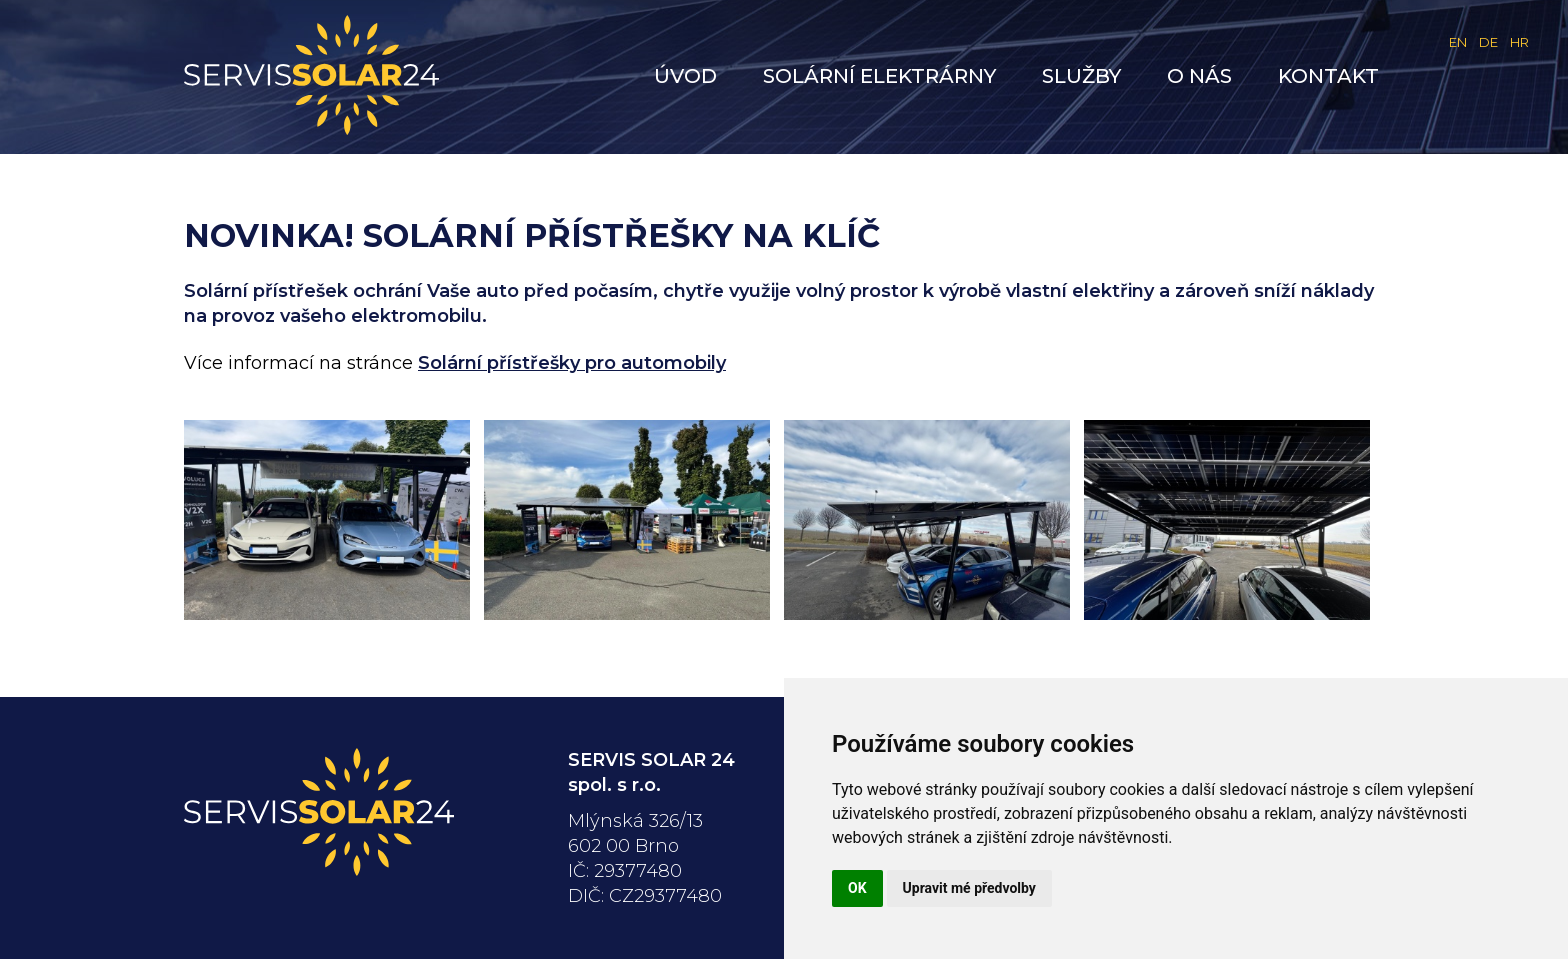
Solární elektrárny (879, 76)
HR (1519, 42)
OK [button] (857, 888)
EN (1458, 42)
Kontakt (1328, 76)
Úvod (685, 76)
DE (1488, 42)
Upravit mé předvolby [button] (969, 888)
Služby (1081, 76)
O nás (1199, 76)
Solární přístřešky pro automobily (572, 363)
